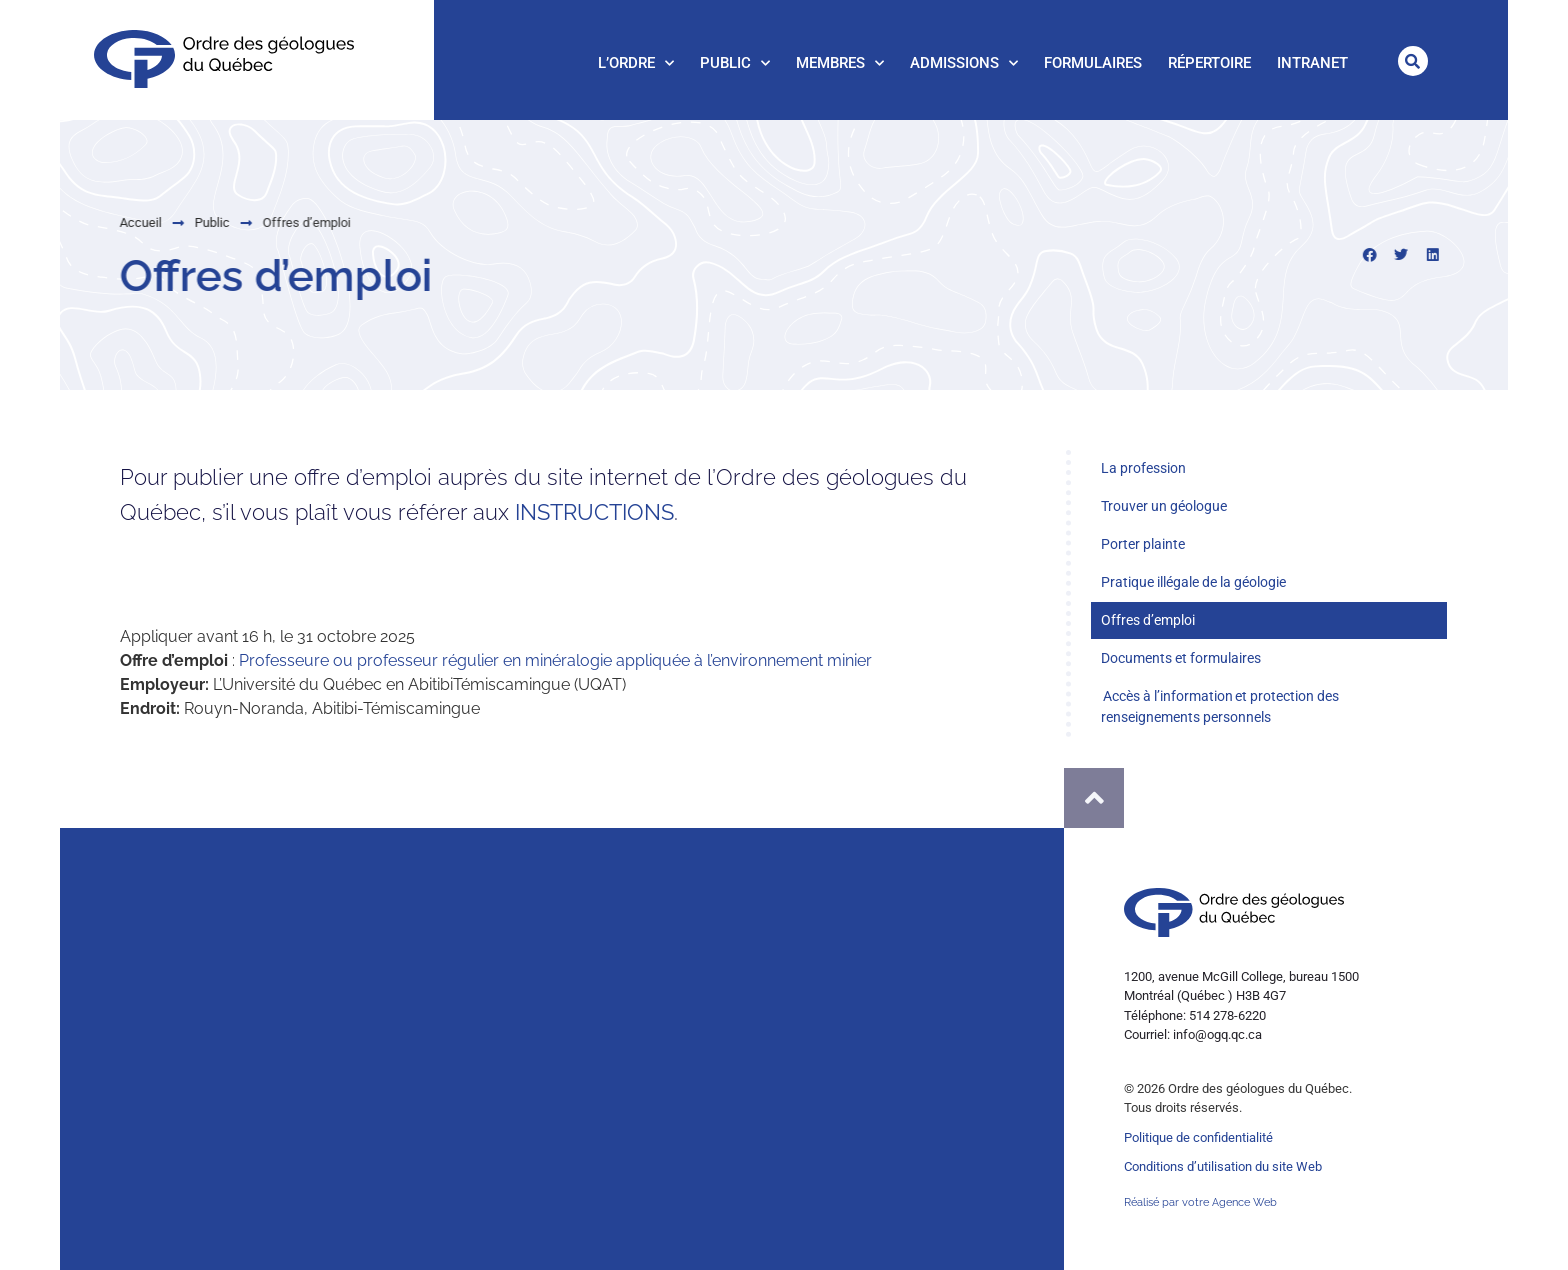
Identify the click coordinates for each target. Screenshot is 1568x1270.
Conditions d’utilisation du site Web (1223, 1166)
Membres (840, 63)
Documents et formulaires (1181, 658)
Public (735, 63)
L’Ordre (636, 63)
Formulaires (1093, 63)
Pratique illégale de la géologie (1193, 582)
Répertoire (1209, 63)
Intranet (1312, 63)
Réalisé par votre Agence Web (1200, 1202)
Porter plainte (1143, 544)
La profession (1143, 468)
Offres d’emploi (1148, 620)
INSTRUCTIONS (594, 512)
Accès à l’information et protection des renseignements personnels (1220, 706)
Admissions (964, 63)
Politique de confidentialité (1198, 1137)
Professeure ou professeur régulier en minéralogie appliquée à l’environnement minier (555, 660)
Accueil (90, 222)
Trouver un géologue (1164, 506)
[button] (1413, 61)
